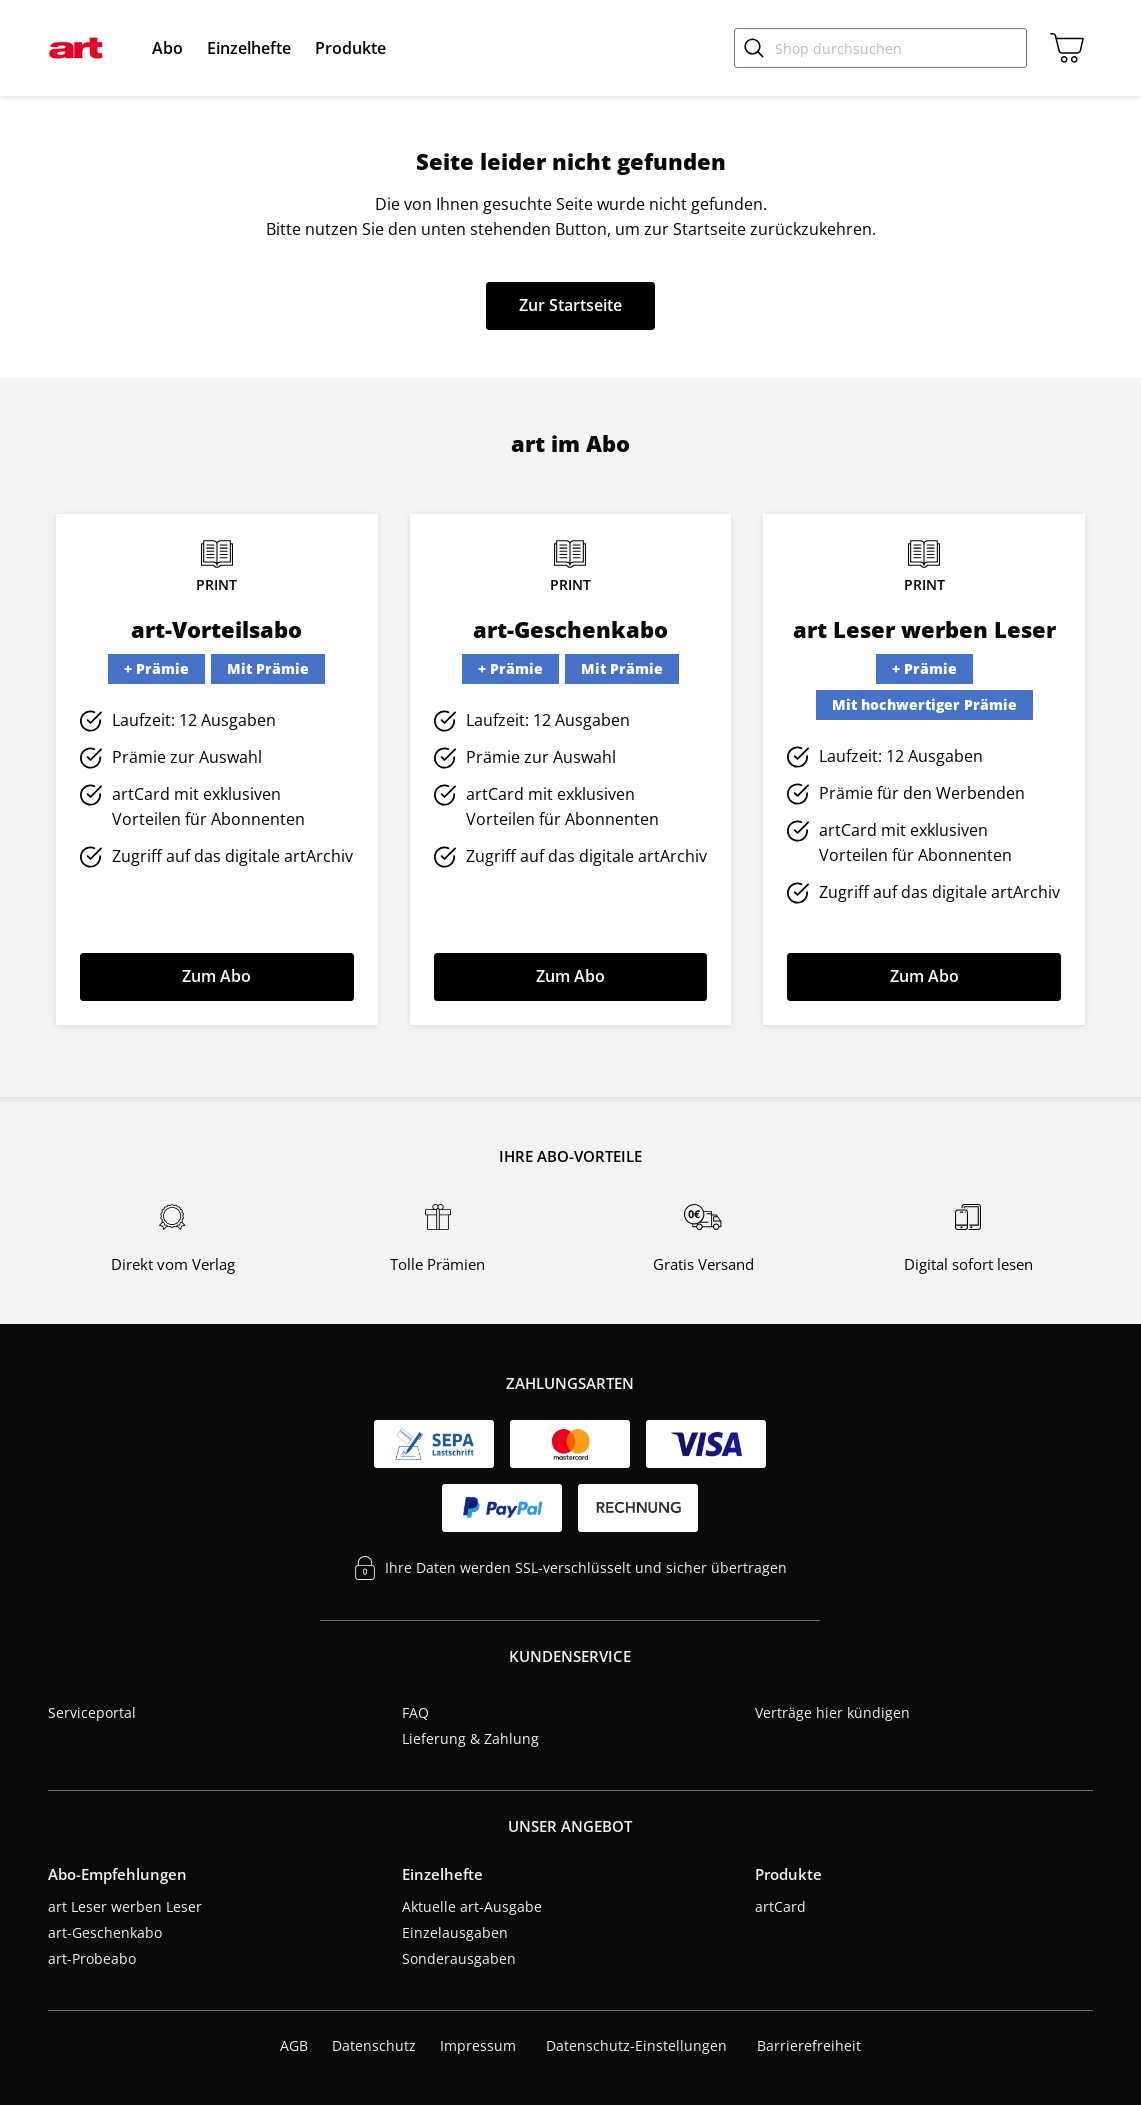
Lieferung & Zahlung (470, 1738)
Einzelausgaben (455, 1932)
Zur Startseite (570, 305)
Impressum (478, 2045)
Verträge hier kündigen (832, 1712)
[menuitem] (167, 48)
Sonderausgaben (459, 1958)
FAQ (415, 1712)
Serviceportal (92, 1712)
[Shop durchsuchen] (880, 48)
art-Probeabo (92, 1958)
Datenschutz (374, 2045)
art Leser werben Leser (125, 1906)
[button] (167, 48)
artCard (780, 1906)
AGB (294, 2045)
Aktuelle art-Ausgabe (472, 1906)
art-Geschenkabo (105, 1932)
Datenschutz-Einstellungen (636, 2046)
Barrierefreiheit (809, 2045)
